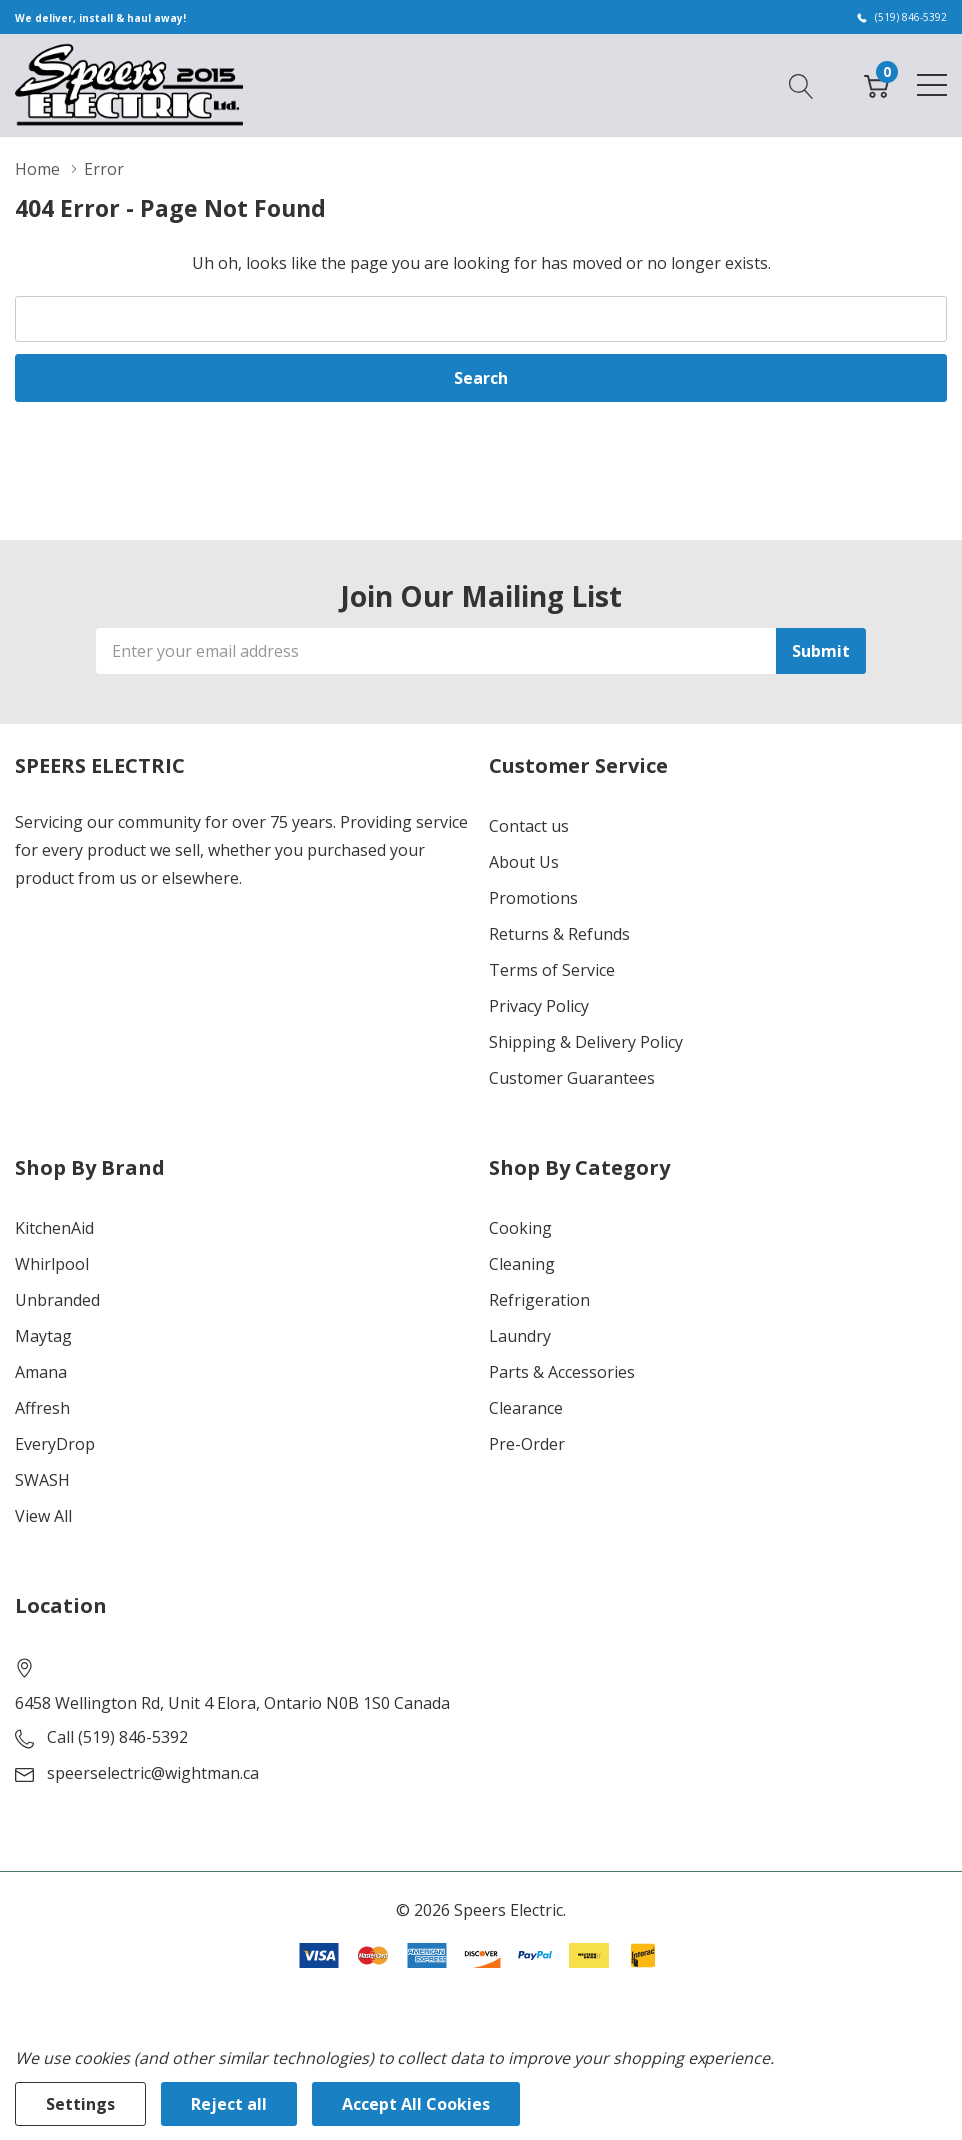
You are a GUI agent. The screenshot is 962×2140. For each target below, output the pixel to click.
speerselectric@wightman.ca (153, 1773)
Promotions (533, 898)
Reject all (229, 2104)
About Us (524, 862)
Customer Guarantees (572, 1078)
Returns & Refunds (559, 934)
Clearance (526, 1408)
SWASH (42, 1480)
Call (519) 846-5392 (117, 1737)
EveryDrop (55, 1444)
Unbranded (57, 1300)
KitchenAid (54, 1228)
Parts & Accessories (562, 1372)
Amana (41, 1372)
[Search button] (801, 84)
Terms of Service (552, 970)
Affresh (42, 1408)
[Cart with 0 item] (876, 84)
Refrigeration (539, 1300)
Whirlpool (52, 1264)
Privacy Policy (539, 1006)
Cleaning (522, 1264)
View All (43, 1516)
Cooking (520, 1228)
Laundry (520, 1336)
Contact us (529, 826)
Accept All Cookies (416, 2104)
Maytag (43, 1336)
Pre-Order (527, 1444)
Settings (80, 2104)
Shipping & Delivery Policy (586, 1042)
